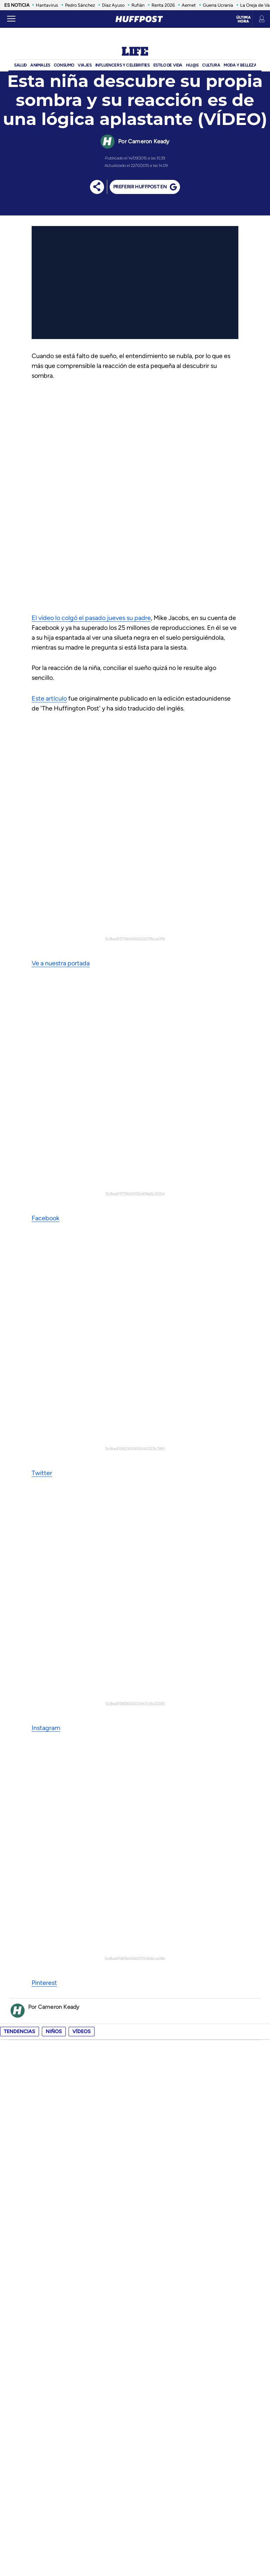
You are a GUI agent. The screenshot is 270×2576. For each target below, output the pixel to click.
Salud (20, 65)
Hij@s (192, 65)
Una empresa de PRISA (135, 2539)
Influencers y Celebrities (122, 65)
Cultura (211, 65)
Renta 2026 (163, 5)
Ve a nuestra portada (61, 758)
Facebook (45, 807)
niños (54, 1005)
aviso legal (148, 2401)
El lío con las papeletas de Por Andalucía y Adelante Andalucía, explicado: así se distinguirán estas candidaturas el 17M (152, 1739)
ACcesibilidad (150, 2422)
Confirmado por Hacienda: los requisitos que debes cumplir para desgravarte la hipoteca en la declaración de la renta (153, 1838)
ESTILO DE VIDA (167, 65)
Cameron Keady (148, 141)
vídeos (81, 1005)
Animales (40, 65)
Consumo (64, 65)
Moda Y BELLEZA (240, 65)
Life (135, 52)
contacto (20, 2401)
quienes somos (25, 2391)
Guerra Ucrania (218, 5)
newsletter (22, 2411)
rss (12, 2422)
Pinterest (44, 956)
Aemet (189, 5)
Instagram (46, 907)
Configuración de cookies (165, 2380)
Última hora (243, 19)
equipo (16, 2380)
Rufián (137, 5)
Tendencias (19, 1005)
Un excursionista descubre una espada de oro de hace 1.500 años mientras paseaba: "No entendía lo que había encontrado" (149, 1888)
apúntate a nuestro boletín (135, 1663)
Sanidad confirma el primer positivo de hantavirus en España (130, 2086)
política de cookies (157, 2391)
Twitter (42, 857)
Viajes (85, 65)
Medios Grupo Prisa (135, 2556)
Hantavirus (47, 5)
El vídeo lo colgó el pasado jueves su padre (91, 618)
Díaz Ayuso (113, 5)
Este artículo (49, 698)
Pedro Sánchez (80, 5)
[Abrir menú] (11, 19)
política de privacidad (160, 2411)
